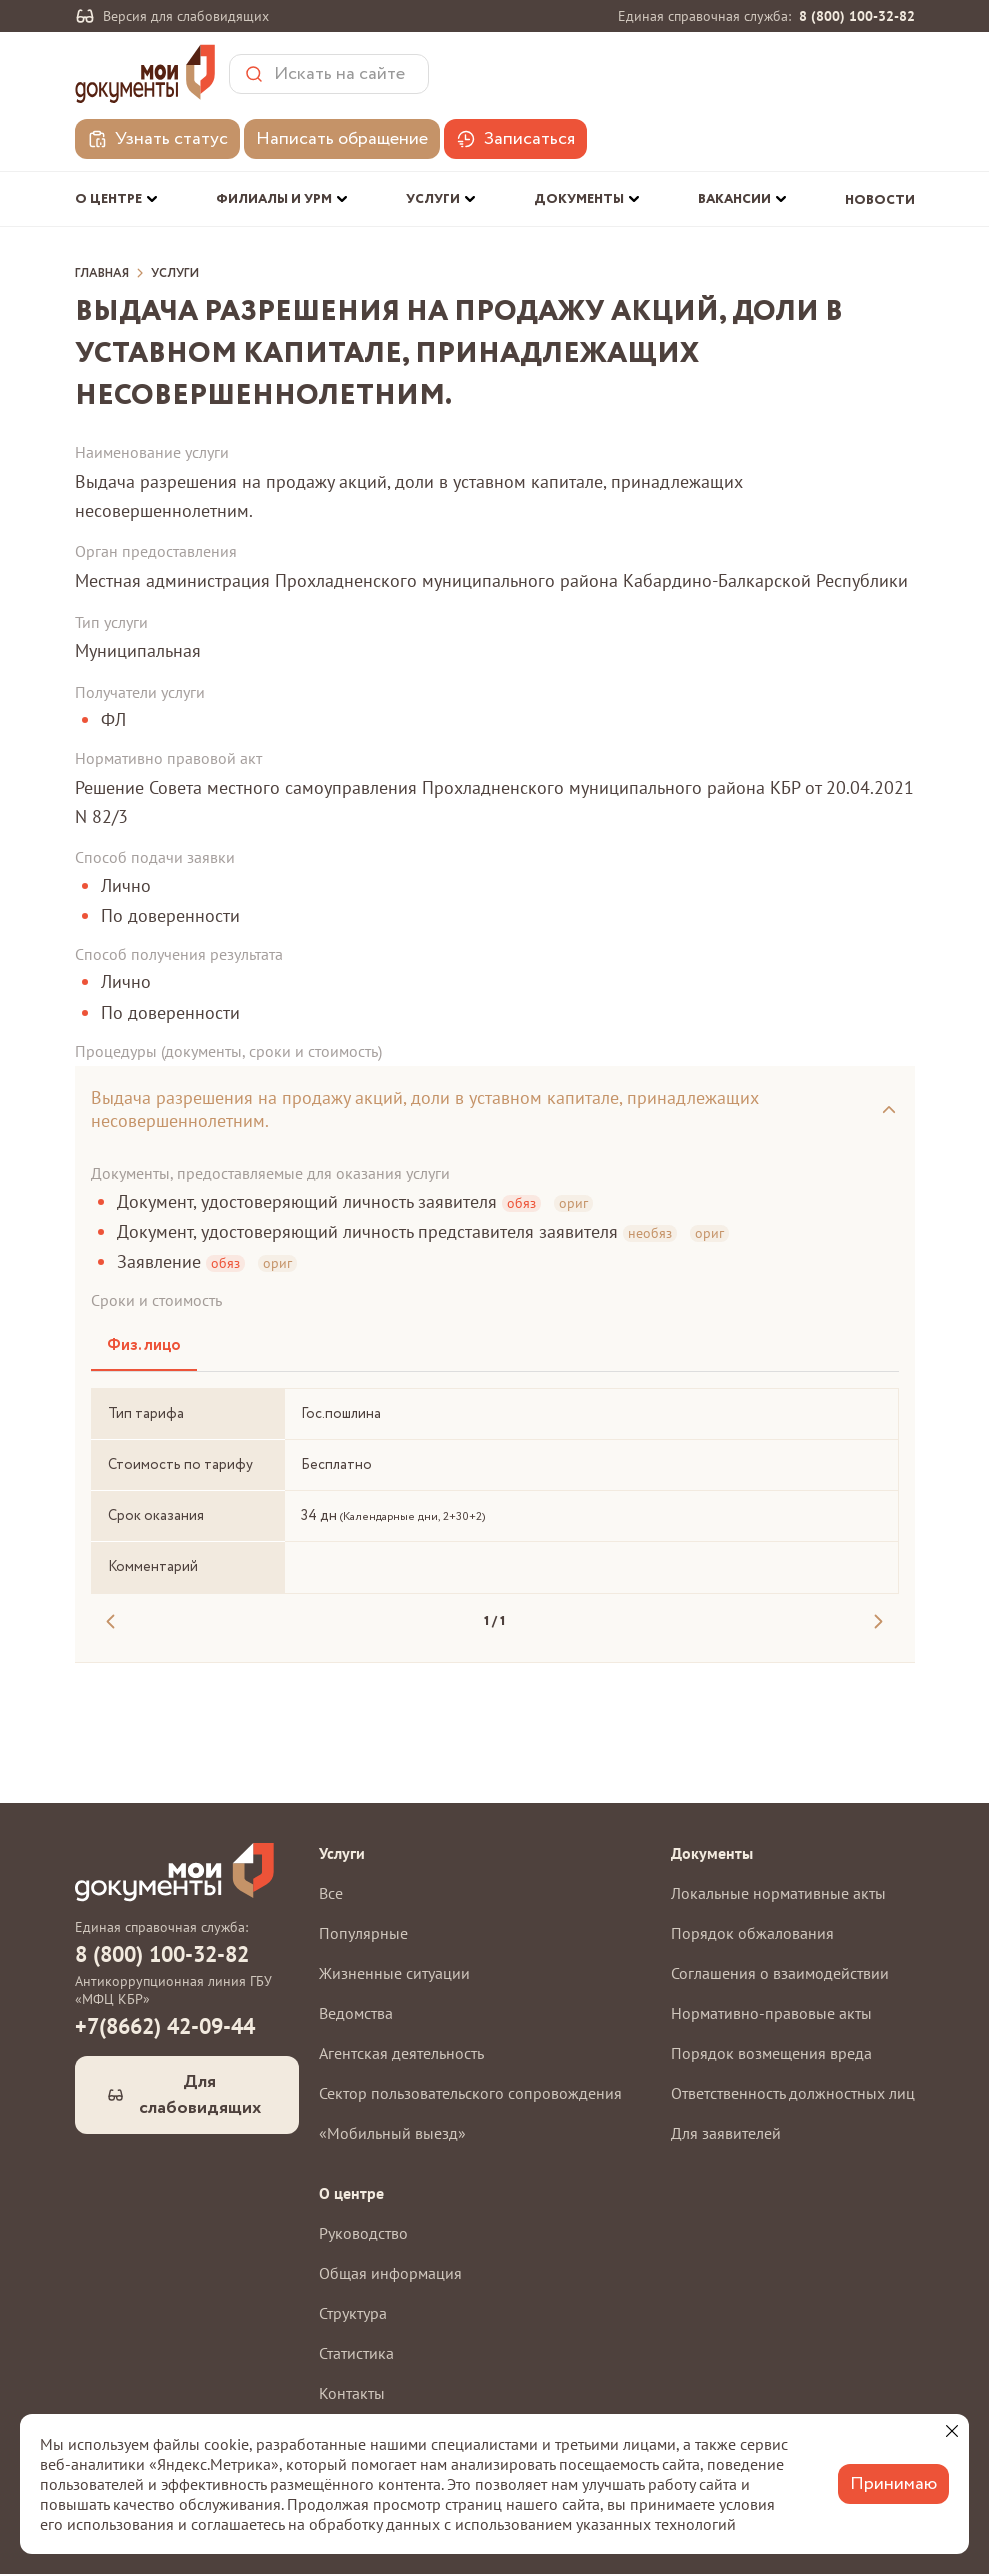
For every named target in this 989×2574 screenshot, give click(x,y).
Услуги (175, 274)
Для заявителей (726, 2133)
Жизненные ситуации (394, 1973)
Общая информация (390, 2273)
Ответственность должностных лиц (793, 2093)
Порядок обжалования (752, 1933)
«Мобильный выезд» (392, 2133)
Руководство (363, 2233)
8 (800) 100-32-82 (857, 16)
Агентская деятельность (401, 2053)
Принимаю (893, 2484)
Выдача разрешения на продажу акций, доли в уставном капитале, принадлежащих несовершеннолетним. (425, 1109)
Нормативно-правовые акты (771, 2013)
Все (331, 1893)
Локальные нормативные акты (778, 1893)
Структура (353, 2313)
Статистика (356, 2353)
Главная (102, 274)
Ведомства (356, 2013)
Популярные (363, 1933)
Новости (880, 200)
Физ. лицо (144, 1345)
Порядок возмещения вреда (771, 2053)
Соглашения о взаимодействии (780, 1973)
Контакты (352, 2393)
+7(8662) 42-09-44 (165, 2026)
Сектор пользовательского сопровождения (470, 2093)
